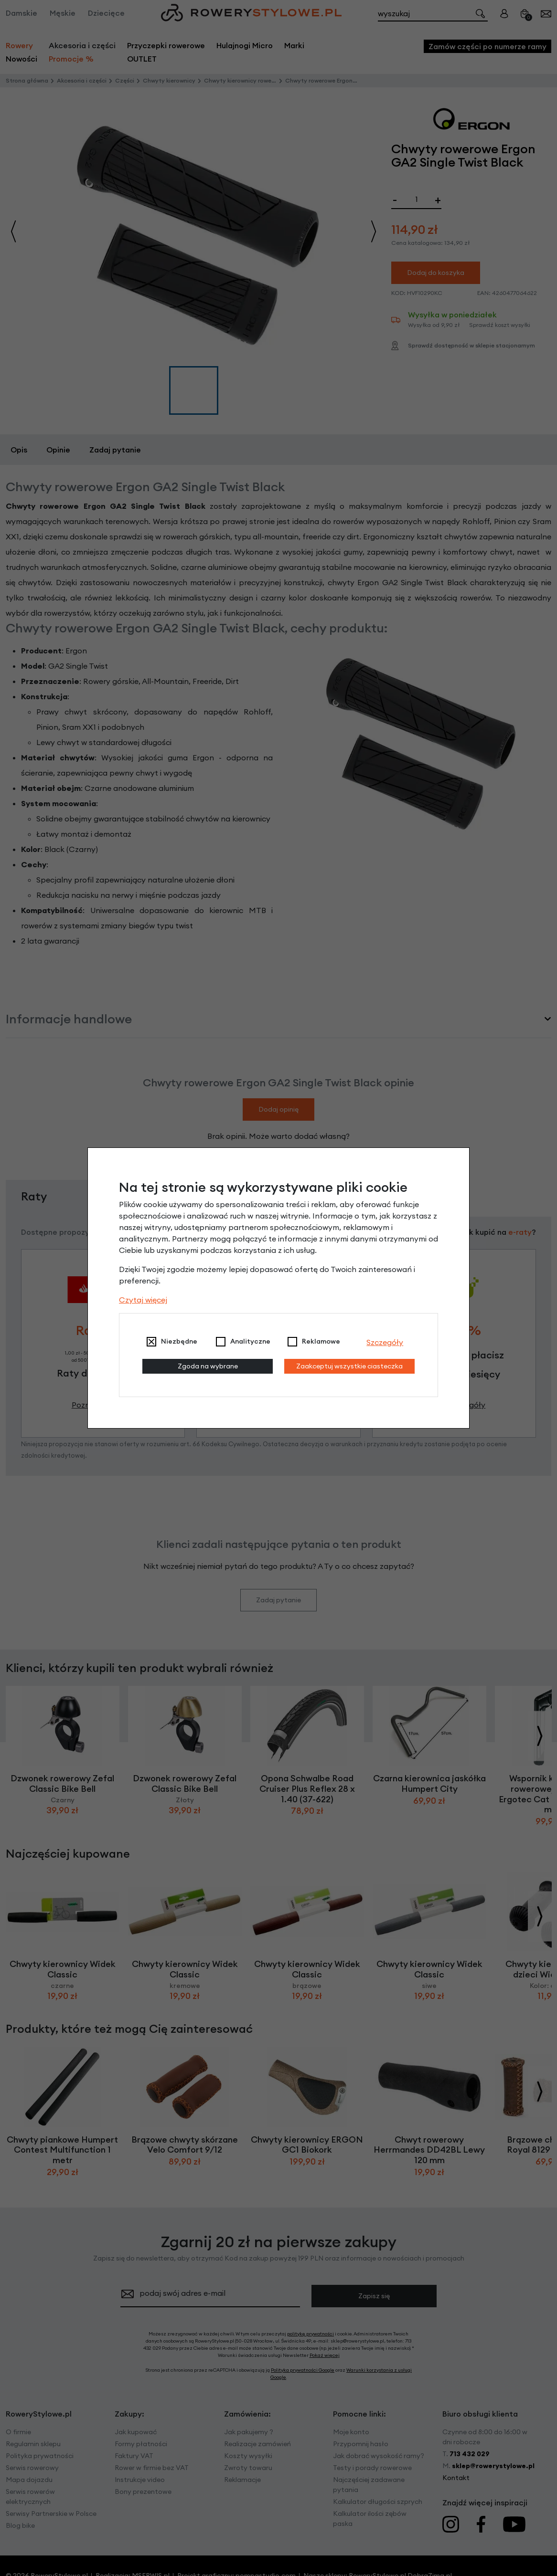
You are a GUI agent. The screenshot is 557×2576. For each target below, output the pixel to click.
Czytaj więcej (143, 1299)
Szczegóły (384, 1342)
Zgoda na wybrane (208, 1366)
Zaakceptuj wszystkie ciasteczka (349, 1366)
